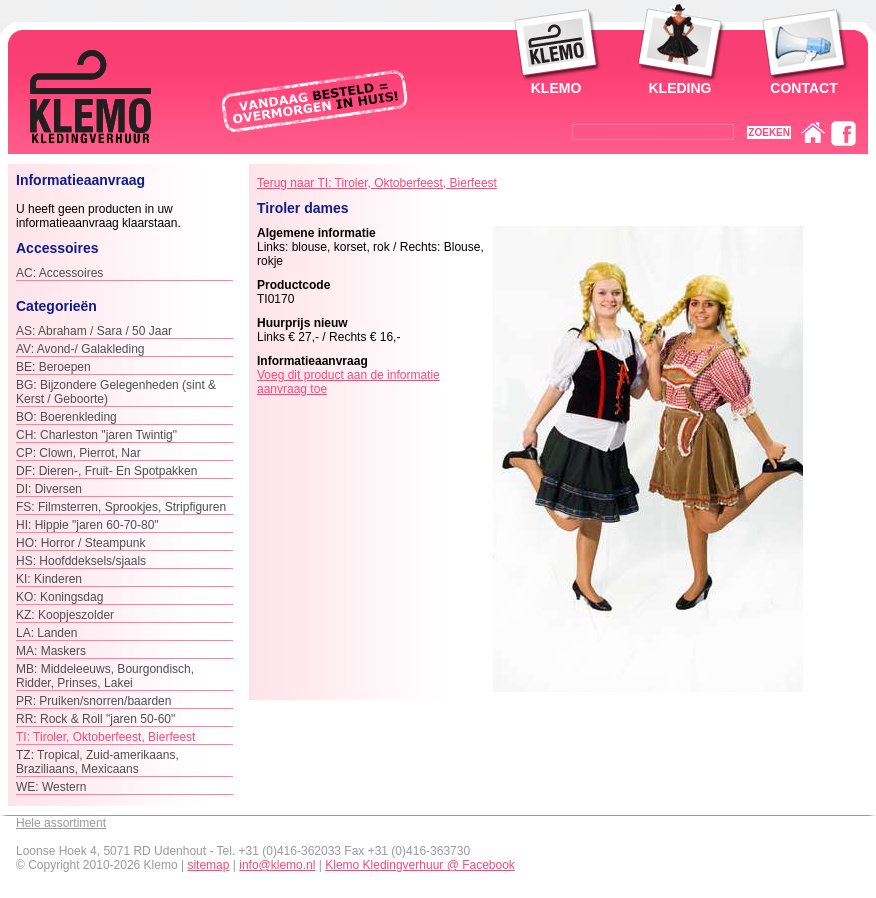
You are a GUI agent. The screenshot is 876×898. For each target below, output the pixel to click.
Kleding (680, 88)
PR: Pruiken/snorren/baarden (93, 701)
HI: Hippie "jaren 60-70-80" (87, 525)
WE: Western (51, 787)
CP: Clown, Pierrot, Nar (78, 453)
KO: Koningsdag (59, 597)
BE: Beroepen (53, 367)
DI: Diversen (49, 489)
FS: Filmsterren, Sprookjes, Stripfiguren (121, 507)
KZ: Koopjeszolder (65, 615)
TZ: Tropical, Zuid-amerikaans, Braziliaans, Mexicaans (97, 762)
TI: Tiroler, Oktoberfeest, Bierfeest (105, 737)
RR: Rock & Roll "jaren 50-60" (95, 719)
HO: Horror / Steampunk (80, 543)
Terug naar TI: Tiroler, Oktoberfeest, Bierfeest (377, 183)
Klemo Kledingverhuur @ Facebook (420, 865)
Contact (803, 88)
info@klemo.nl (277, 865)
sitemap (208, 865)
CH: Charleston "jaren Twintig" (96, 435)
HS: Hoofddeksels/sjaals (81, 561)
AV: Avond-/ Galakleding (80, 349)
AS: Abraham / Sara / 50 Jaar (94, 331)
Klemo (556, 88)
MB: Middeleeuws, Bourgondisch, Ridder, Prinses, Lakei (105, 676)
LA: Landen (46, 633)
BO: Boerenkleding (66, 417)
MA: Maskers (51, 651)
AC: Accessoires (59, 273)
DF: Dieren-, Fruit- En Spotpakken (106, 471)
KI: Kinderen (49, 579)
